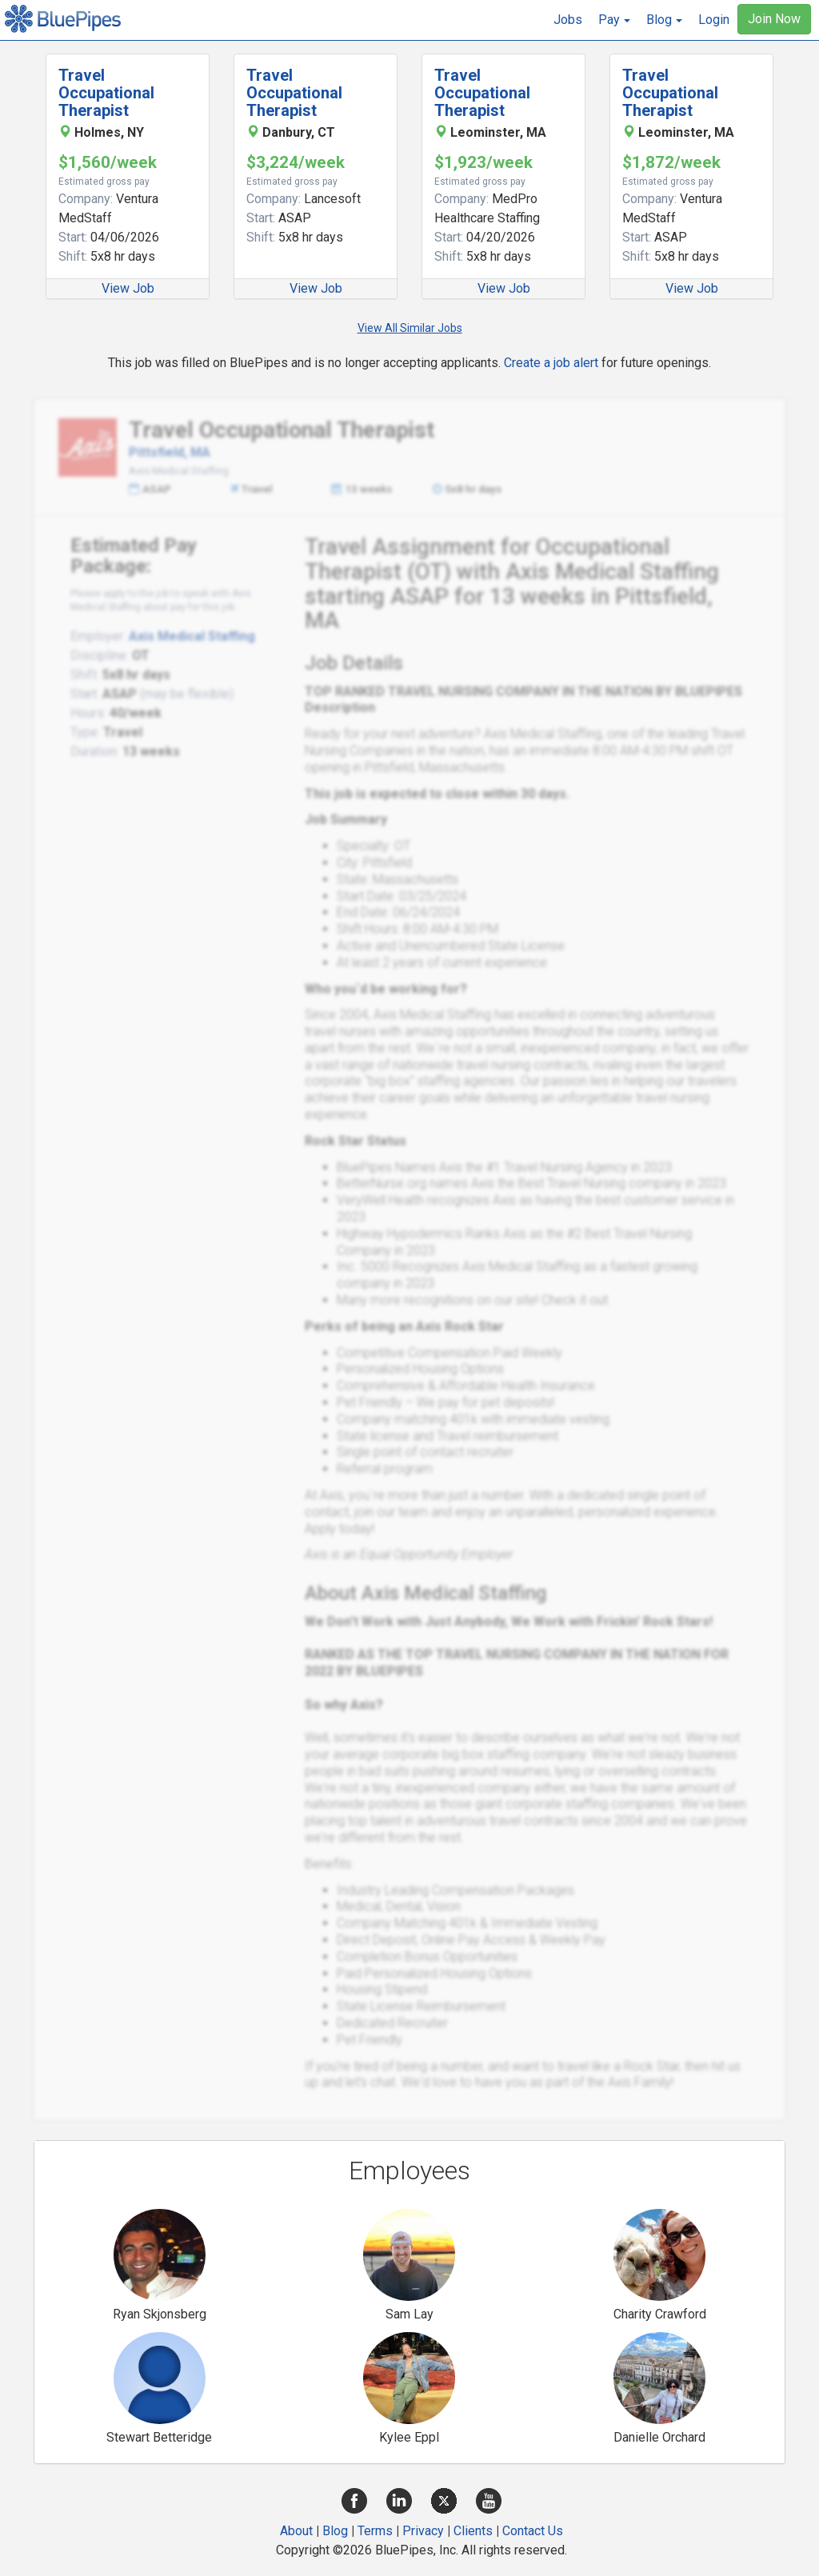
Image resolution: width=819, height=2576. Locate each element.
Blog (335, 2530)
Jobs (567, 19)
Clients (473, 2530)
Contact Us (532, 2530)
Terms (375, 2530)
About (296, 2530)
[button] (614, 20)
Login (713, 19)
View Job (128, 288)
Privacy (423, 2530)
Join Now (774, 18)
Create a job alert (551, 362)
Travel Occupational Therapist (106, 93)
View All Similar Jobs (410, 328)
